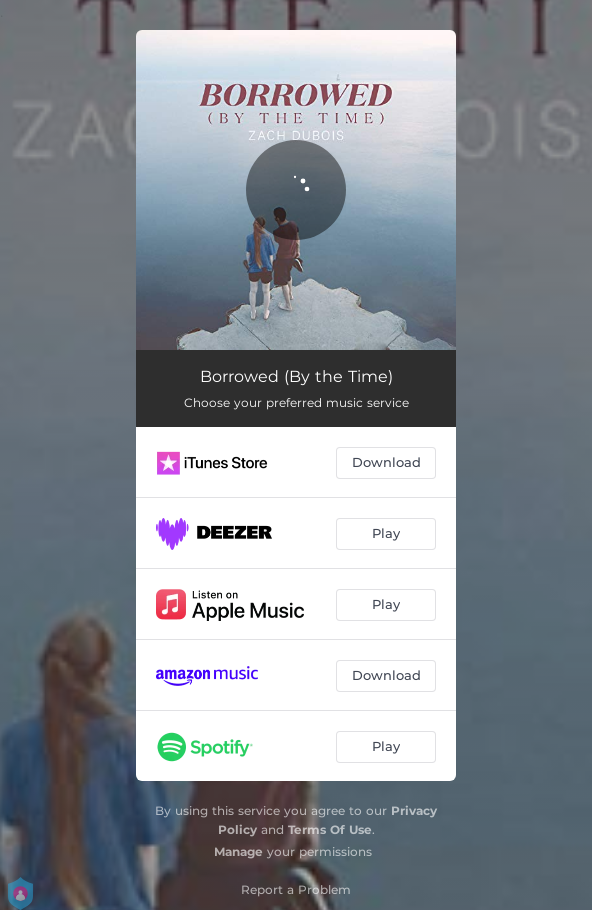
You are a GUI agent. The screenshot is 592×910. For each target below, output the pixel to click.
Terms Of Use (330, 829)
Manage (238, 851)
